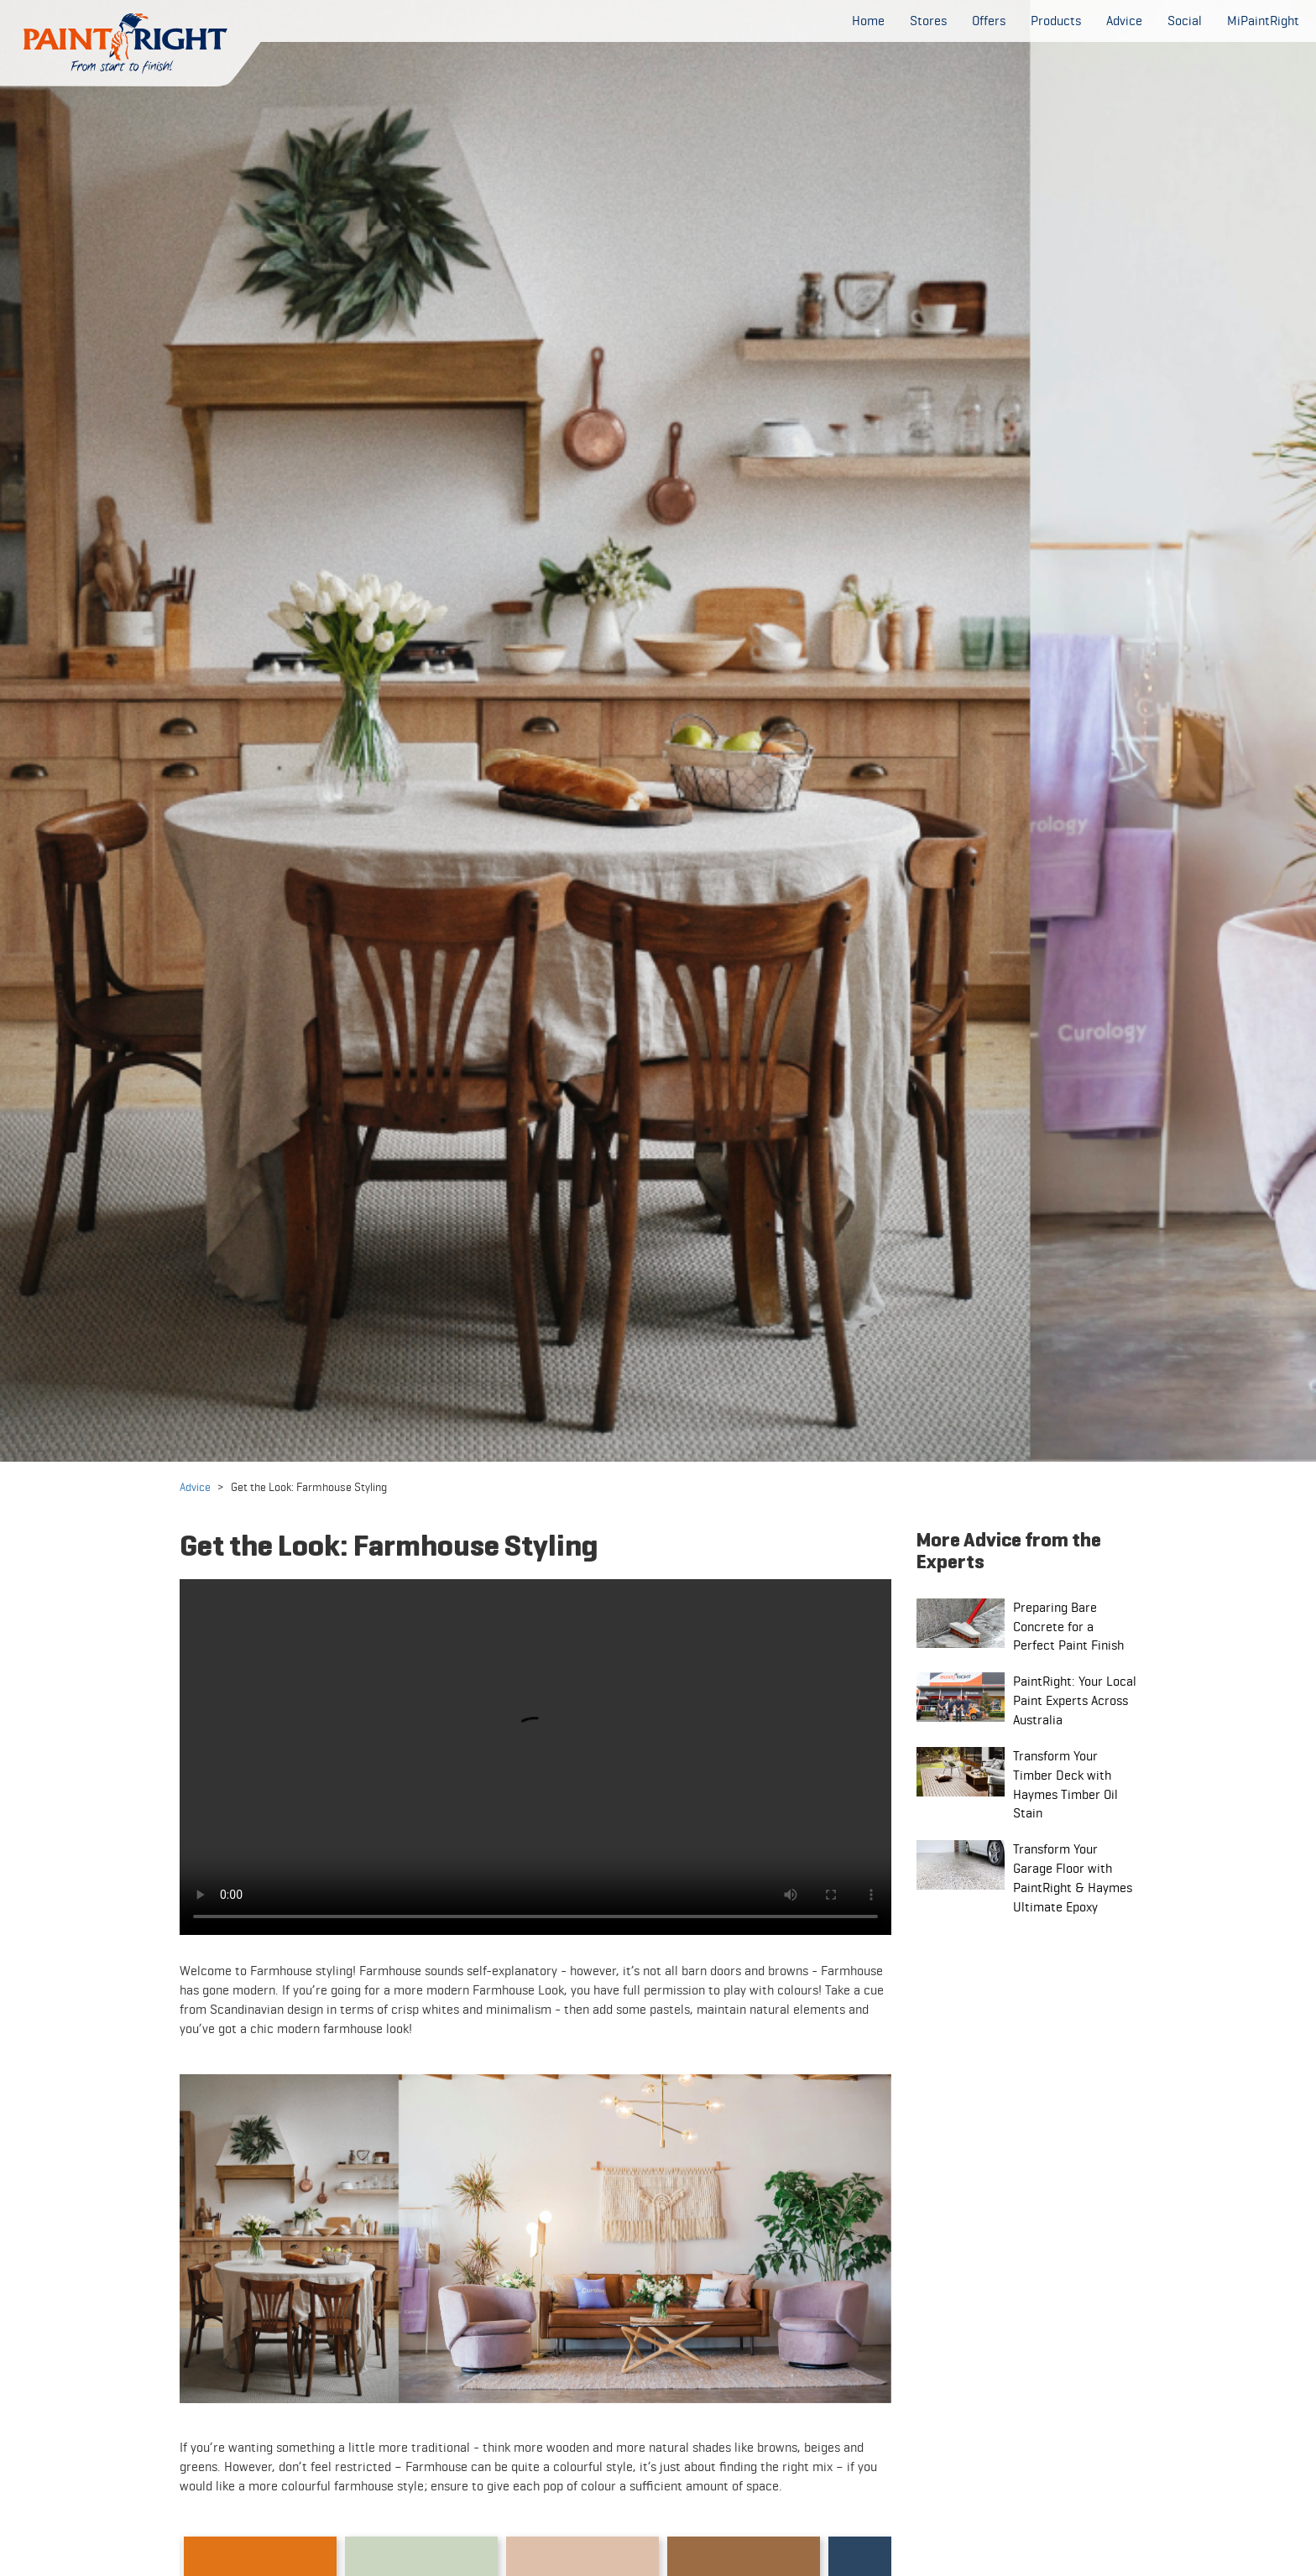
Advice (195, 1487)
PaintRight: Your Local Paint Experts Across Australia (1074, 1700)
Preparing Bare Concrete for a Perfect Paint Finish (1068, 1626)
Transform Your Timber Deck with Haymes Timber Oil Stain (1065, 1785)
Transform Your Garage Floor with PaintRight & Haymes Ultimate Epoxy (1072, 1878)
